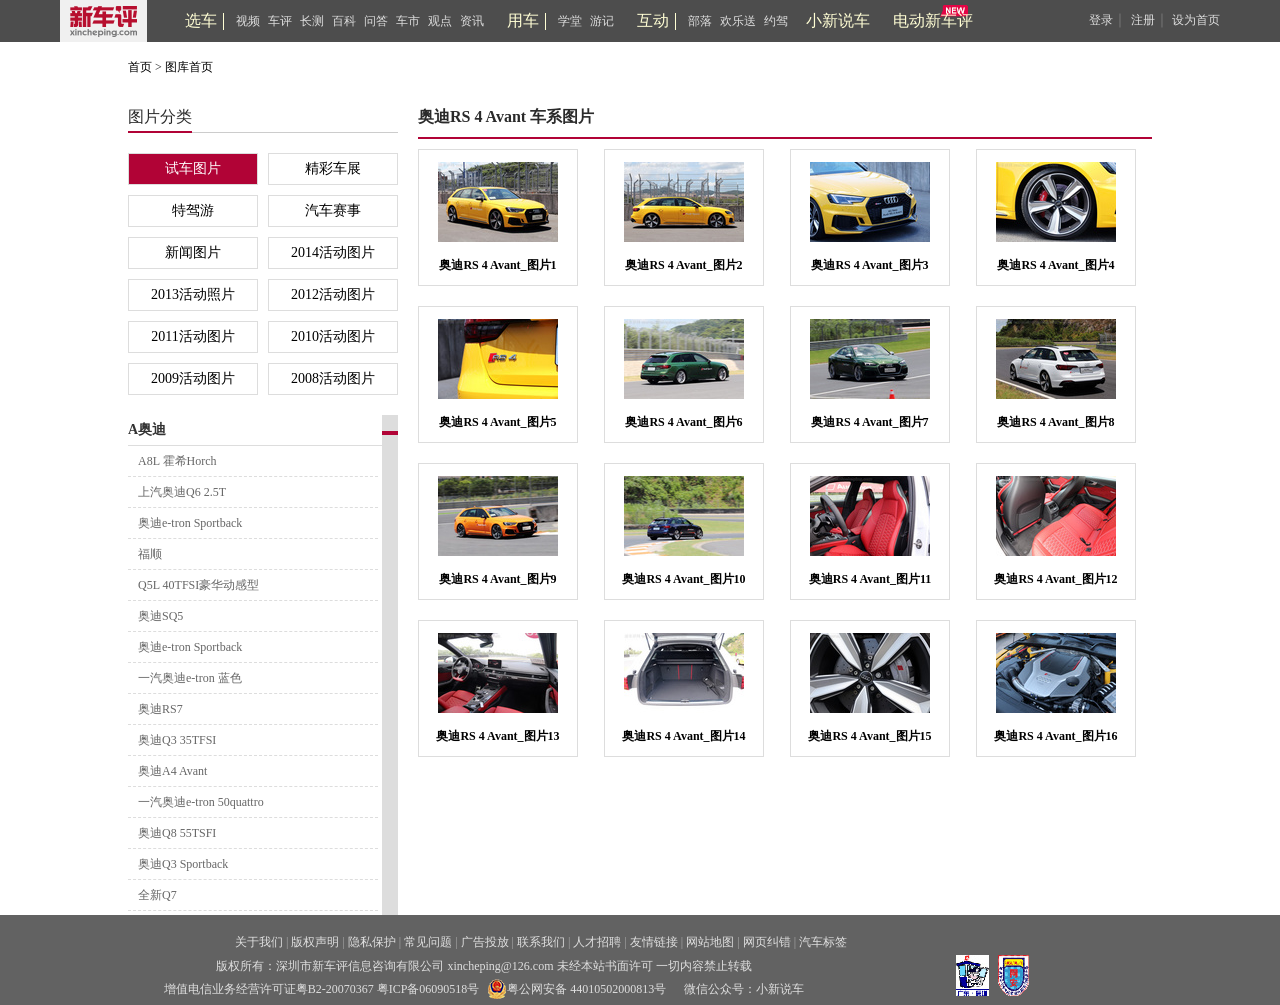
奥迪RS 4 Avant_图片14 (683, 736)
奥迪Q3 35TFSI (177, 740)
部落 (700, 21)
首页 (140, 67)
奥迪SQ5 (160, 616)
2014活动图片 (333, 252)
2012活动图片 (333, 294)
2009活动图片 (193, 378)
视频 (248, 21)
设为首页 (1196, 20)
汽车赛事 (333, 210)
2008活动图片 (333, 378)
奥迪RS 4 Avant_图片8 (1055, 422)
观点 (440, 21)
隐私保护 (372, 942)
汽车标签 (823, 942)
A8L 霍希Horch (177, 461)
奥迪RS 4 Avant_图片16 (1055, 736)
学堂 (570, 21)
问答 (376, 21)
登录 (1101, 20)
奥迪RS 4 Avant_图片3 (869, 265)
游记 (602, 21)
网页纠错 (767, 942)
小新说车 (838, 20)
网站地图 (710, 942)
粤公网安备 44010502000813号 (576, 989)
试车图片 (193, 168)
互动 (653, 20)
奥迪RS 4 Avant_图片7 (869, 422)
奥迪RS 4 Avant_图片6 (683, 422)
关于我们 (259, 942)
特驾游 (193, 210)
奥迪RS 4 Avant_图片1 (497, 265)
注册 (1143, 20)
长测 (312, 21)
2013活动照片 (193, 294)
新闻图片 (193, 252)
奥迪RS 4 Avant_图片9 (497, 579)
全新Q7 (157, 895)
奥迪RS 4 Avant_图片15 (869, 736)
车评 (280, 21)
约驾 (776, 21)
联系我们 (541, 942)
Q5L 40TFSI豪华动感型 (198, 585)
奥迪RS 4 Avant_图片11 (870, 579)
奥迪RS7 (160, 709)
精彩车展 (333, 168)
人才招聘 (597, 942)
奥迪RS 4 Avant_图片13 (497, 736)
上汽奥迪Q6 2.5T (182, 492)
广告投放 (485, 942)
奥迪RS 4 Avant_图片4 (1055, 265)
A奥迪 (147, 429)
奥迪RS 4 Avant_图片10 (683, 579)
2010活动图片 (333, 336)
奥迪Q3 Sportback (183, 864)
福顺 (150, 554)
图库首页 (189, 67)
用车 (523, 20)
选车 (201, 20)
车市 (408, 21)
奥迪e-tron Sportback (190, 523)
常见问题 (428, 942)
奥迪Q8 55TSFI (177, 833)
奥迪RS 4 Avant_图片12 (1055, 579)
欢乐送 (738, 21)
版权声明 (315, 942)
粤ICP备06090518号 (428, 989)
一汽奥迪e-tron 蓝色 (190, 678)
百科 (344, 21)
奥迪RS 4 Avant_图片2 (683, 265)
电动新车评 (933, 20)
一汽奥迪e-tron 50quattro (201, 802)
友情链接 (654, 942)
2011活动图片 (192, 336)
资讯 (472, 21)
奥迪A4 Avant (172, 771)
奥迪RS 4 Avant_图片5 (497, 422)
